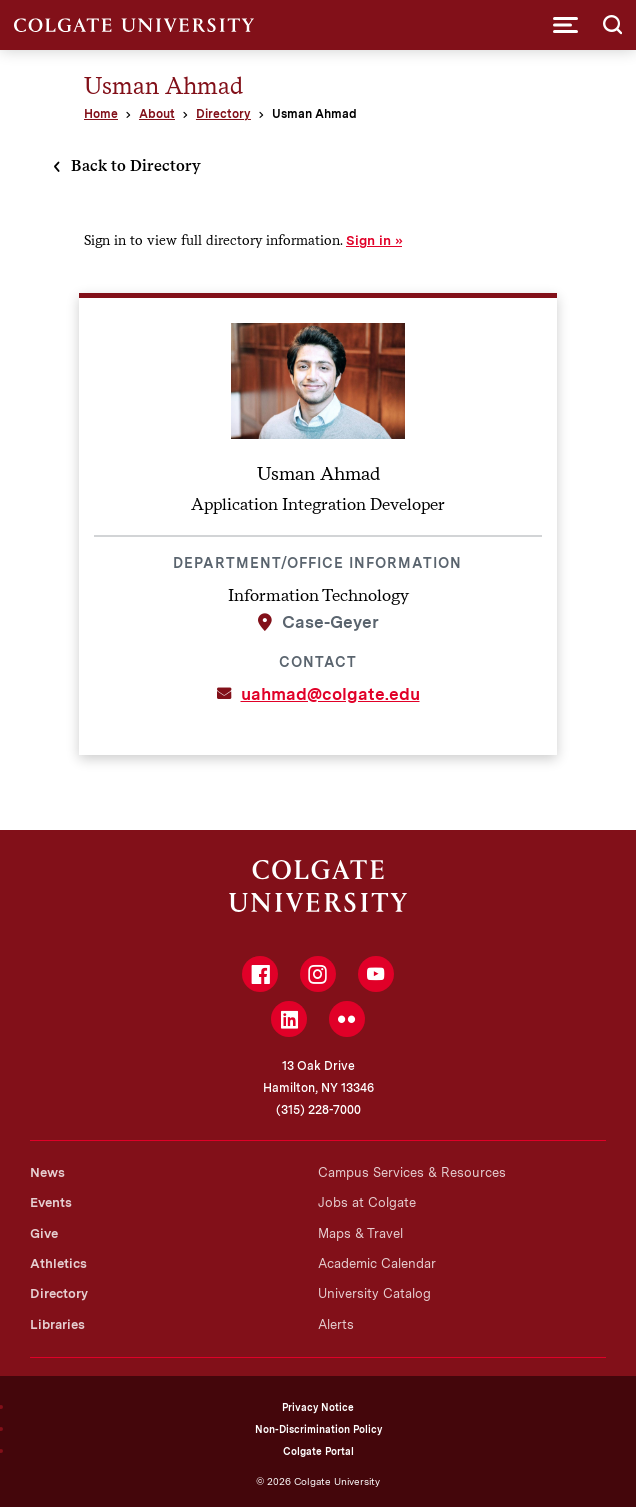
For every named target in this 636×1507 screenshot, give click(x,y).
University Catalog (374, 1293)
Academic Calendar (377, 1263)
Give (44, 1233)
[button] (565, 25)
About (157, 114)
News (47, 1172)
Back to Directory (136, 165)
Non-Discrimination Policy (318, 1429)
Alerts (336, 1324)
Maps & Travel (360, 1233)
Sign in (368, 240)
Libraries (57, 1324)
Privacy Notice (318, 1407)
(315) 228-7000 (318, 1110)
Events (51, 1202)
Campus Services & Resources (412, 1172)
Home (101, 114)
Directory (223, 114)
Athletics (58, 1263)
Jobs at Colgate (367, 1202)
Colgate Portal (318, 1451)
